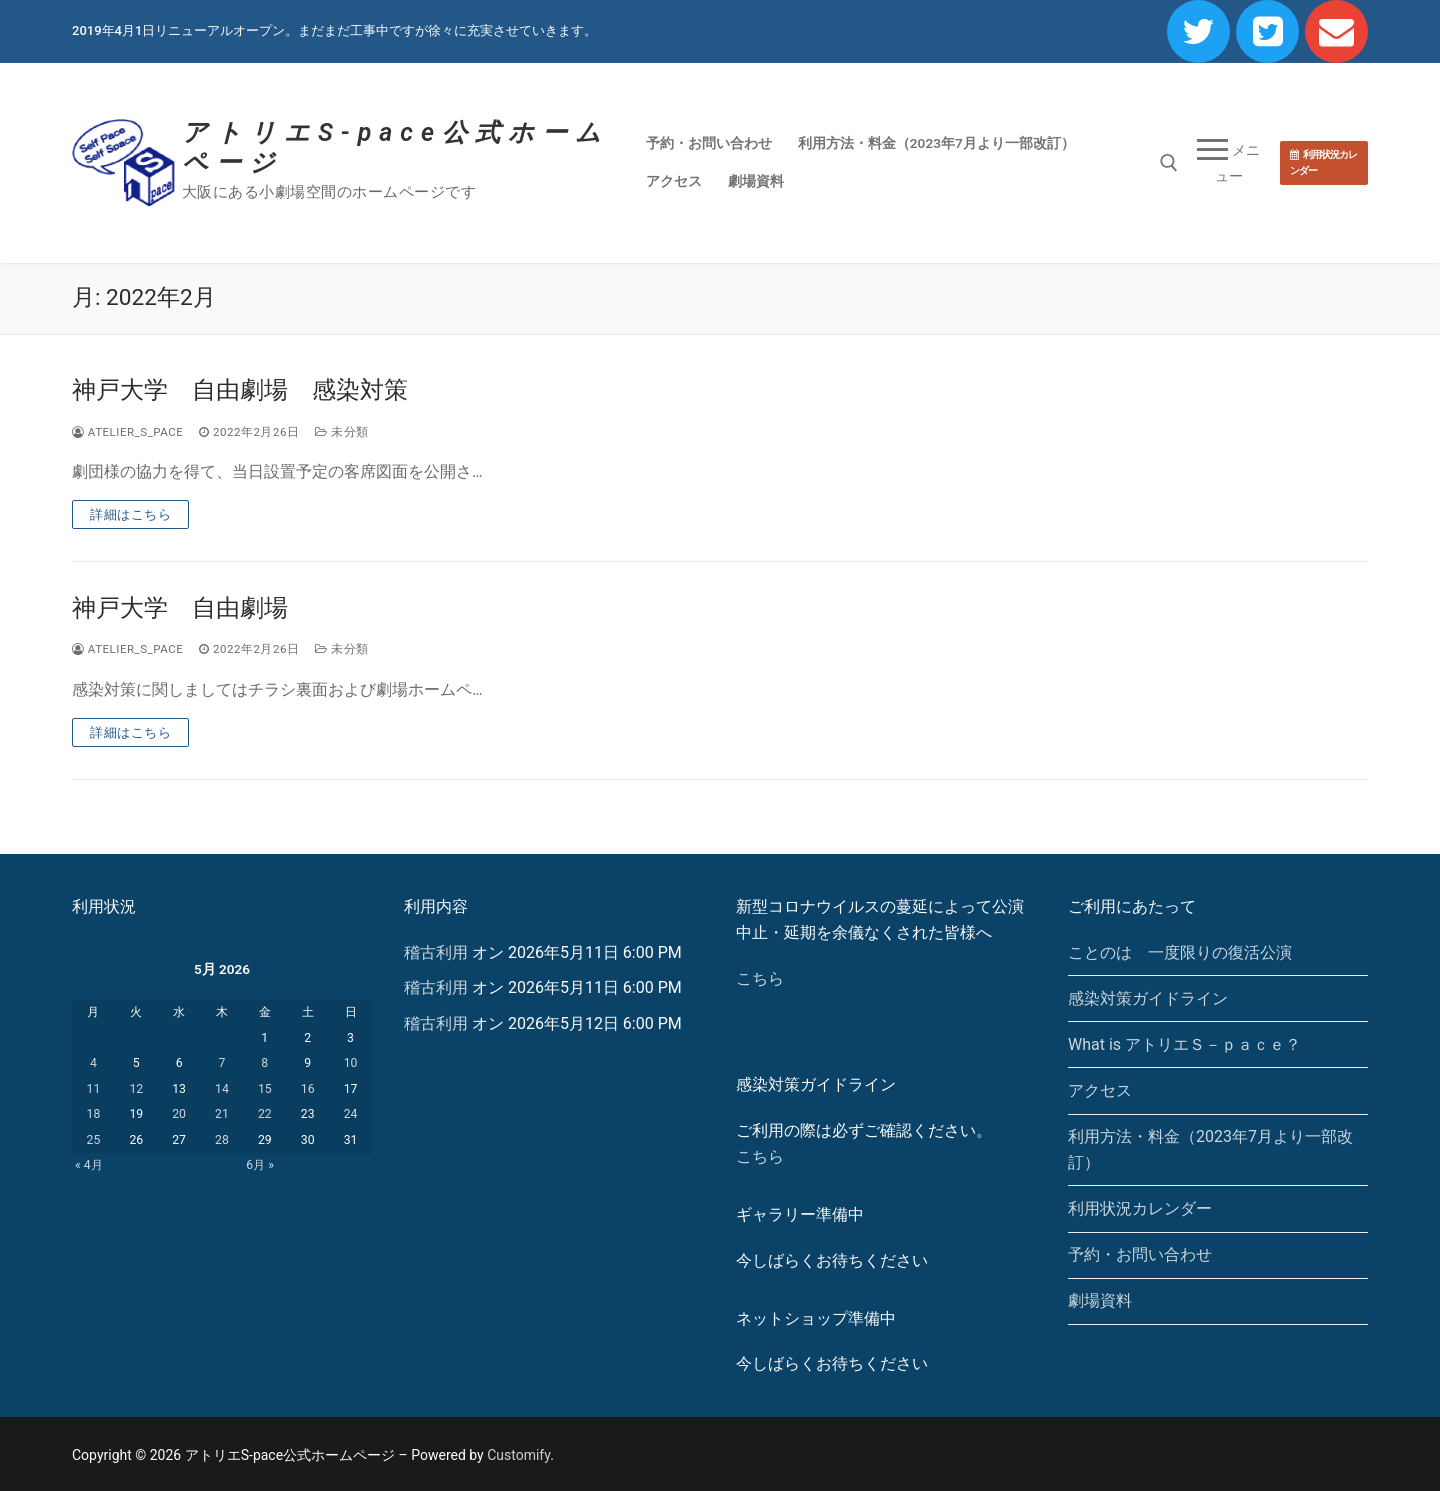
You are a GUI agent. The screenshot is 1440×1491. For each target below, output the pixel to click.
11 (94, 1089)
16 (308, 1089)
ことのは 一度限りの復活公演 (1180, 952)
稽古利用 (436, 952)
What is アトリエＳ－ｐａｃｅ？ (1184, 1044)
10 (351, 1063)
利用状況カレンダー (1323, 162)
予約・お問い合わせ (1140, 1254)
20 (179, 1114)
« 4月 (89, 1165)
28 (222, 1140)
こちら (760, 978)
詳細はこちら (130, 514)
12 (136, 1089)
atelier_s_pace (127, 432)
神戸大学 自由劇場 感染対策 (240, 390)
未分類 (341, 432)
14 (222, 1089)
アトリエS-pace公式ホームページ (395, 147)
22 (265, 1114)
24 (351, 1114)
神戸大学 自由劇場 (180, 608)
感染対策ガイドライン (1148, 998)
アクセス (1100, 1090)
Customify (518, 1455)
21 (222, 1114)
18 (94, 1114)
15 (265, 1089)
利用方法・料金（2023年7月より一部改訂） (1210, 1149)
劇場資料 (1100, 1300)
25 (94, 1140)
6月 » (260, 1165)
